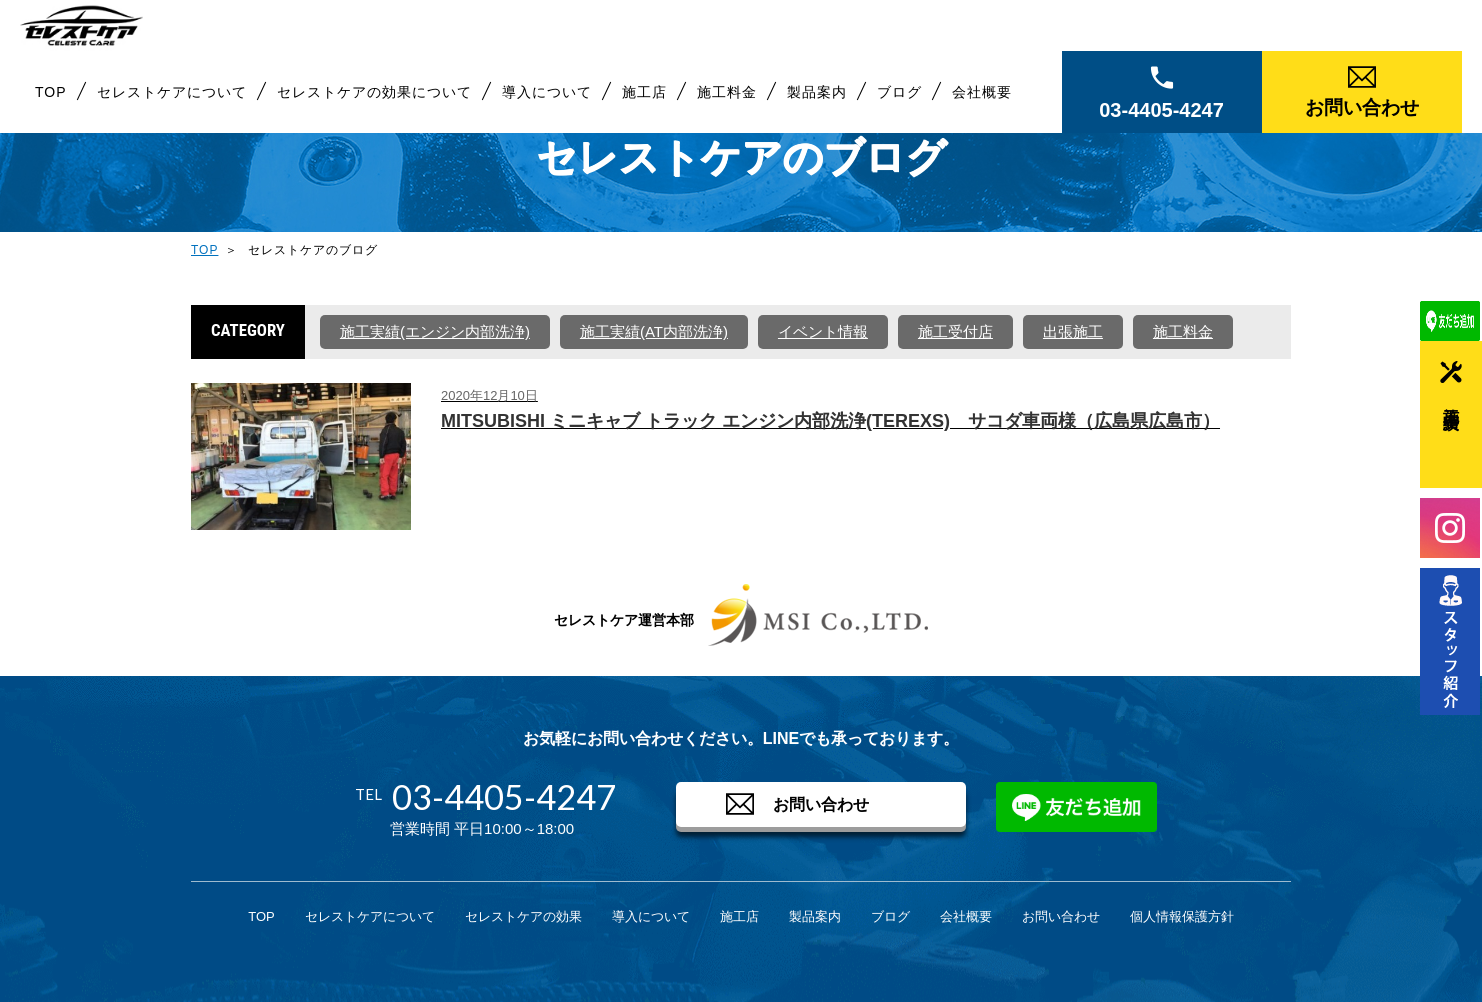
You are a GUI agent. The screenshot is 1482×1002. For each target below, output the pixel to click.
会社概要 (982, 105)
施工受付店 (955, 331)
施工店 (644, 105)
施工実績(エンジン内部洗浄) (435, 331)
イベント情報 (823, 331)
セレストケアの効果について (374, 105)
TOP (51, 105)
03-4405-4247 (1161, 123)
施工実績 (1451, 400)
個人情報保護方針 (1182, 916)
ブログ (899, 105)
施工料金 (727, 105)
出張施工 (1073, 331)
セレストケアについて (172, 105)
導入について (547, 105)
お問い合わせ (1362, 120)
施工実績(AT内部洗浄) (654, 331)
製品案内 (817, 105)
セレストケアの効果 (523, 916)
